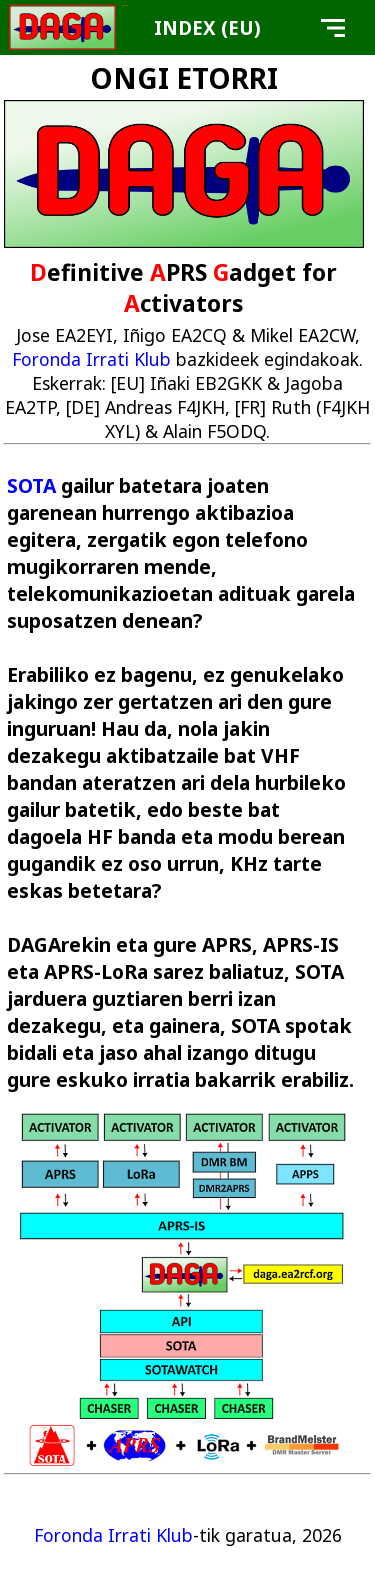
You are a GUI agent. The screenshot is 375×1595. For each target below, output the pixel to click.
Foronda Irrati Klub (91, 359)
